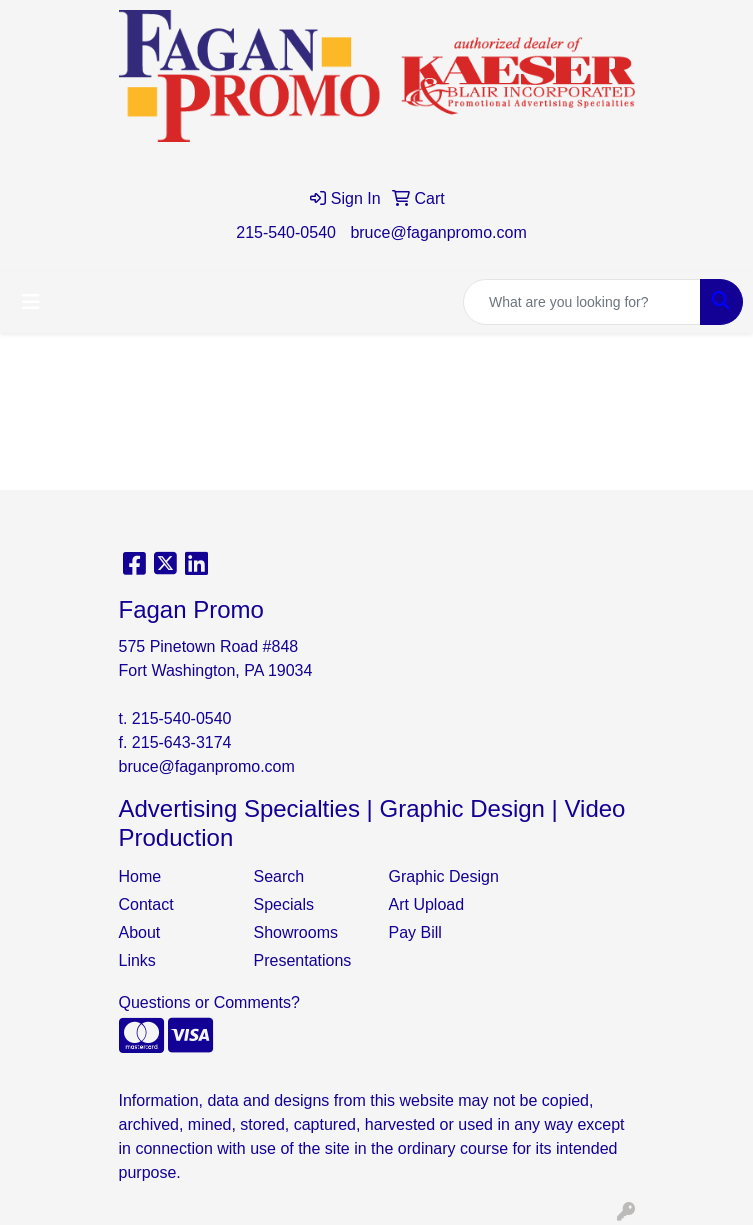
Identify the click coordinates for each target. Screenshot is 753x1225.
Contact (146, 904)
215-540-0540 (286, 232)
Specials (284, 904)
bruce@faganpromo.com (438, 232)
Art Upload (427, 904)
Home (140, 876)
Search (279, 876)
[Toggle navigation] (31, 302)
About (140, 932)
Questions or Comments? (209, 1002)
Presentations (303, 960)
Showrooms (296, 932)
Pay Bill (415, 932)
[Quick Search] (582, 302)
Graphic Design (444, 876)
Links (137, 960)
